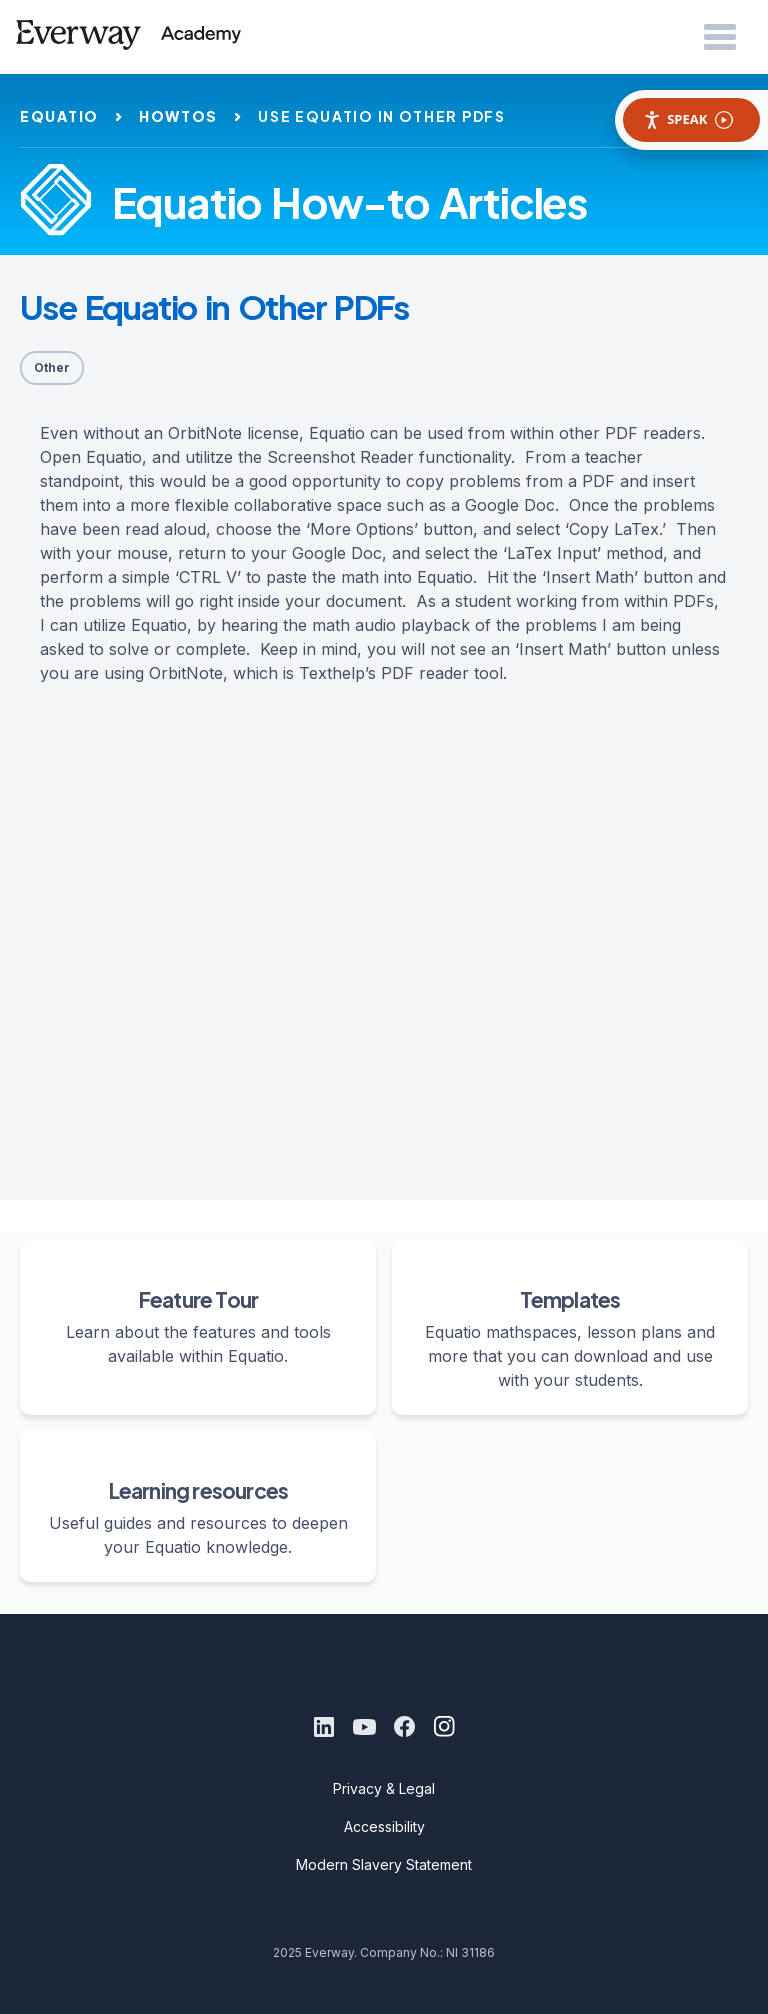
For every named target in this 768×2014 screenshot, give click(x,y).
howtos (178, 116)
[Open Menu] (720, 38)
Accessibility (384, 1826)
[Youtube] (364, 1727)
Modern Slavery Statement (384, 1864)
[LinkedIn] (324, 1727)
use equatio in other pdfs (382, 116)
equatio (59, 116)
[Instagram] (444, 1727)
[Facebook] (404, 1727)
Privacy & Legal (384, 1788)
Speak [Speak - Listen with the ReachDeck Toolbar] (688, 119)
